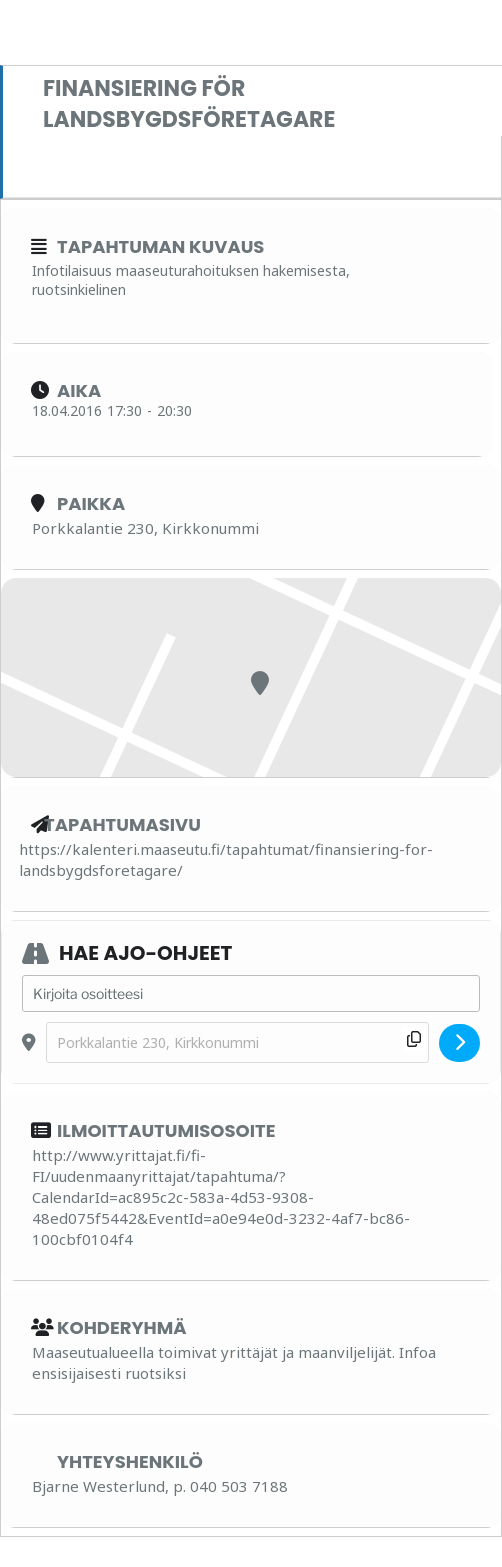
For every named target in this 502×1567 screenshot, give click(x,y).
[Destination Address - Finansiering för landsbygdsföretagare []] (237, 1042)
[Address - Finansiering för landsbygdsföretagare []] (251, 994)
